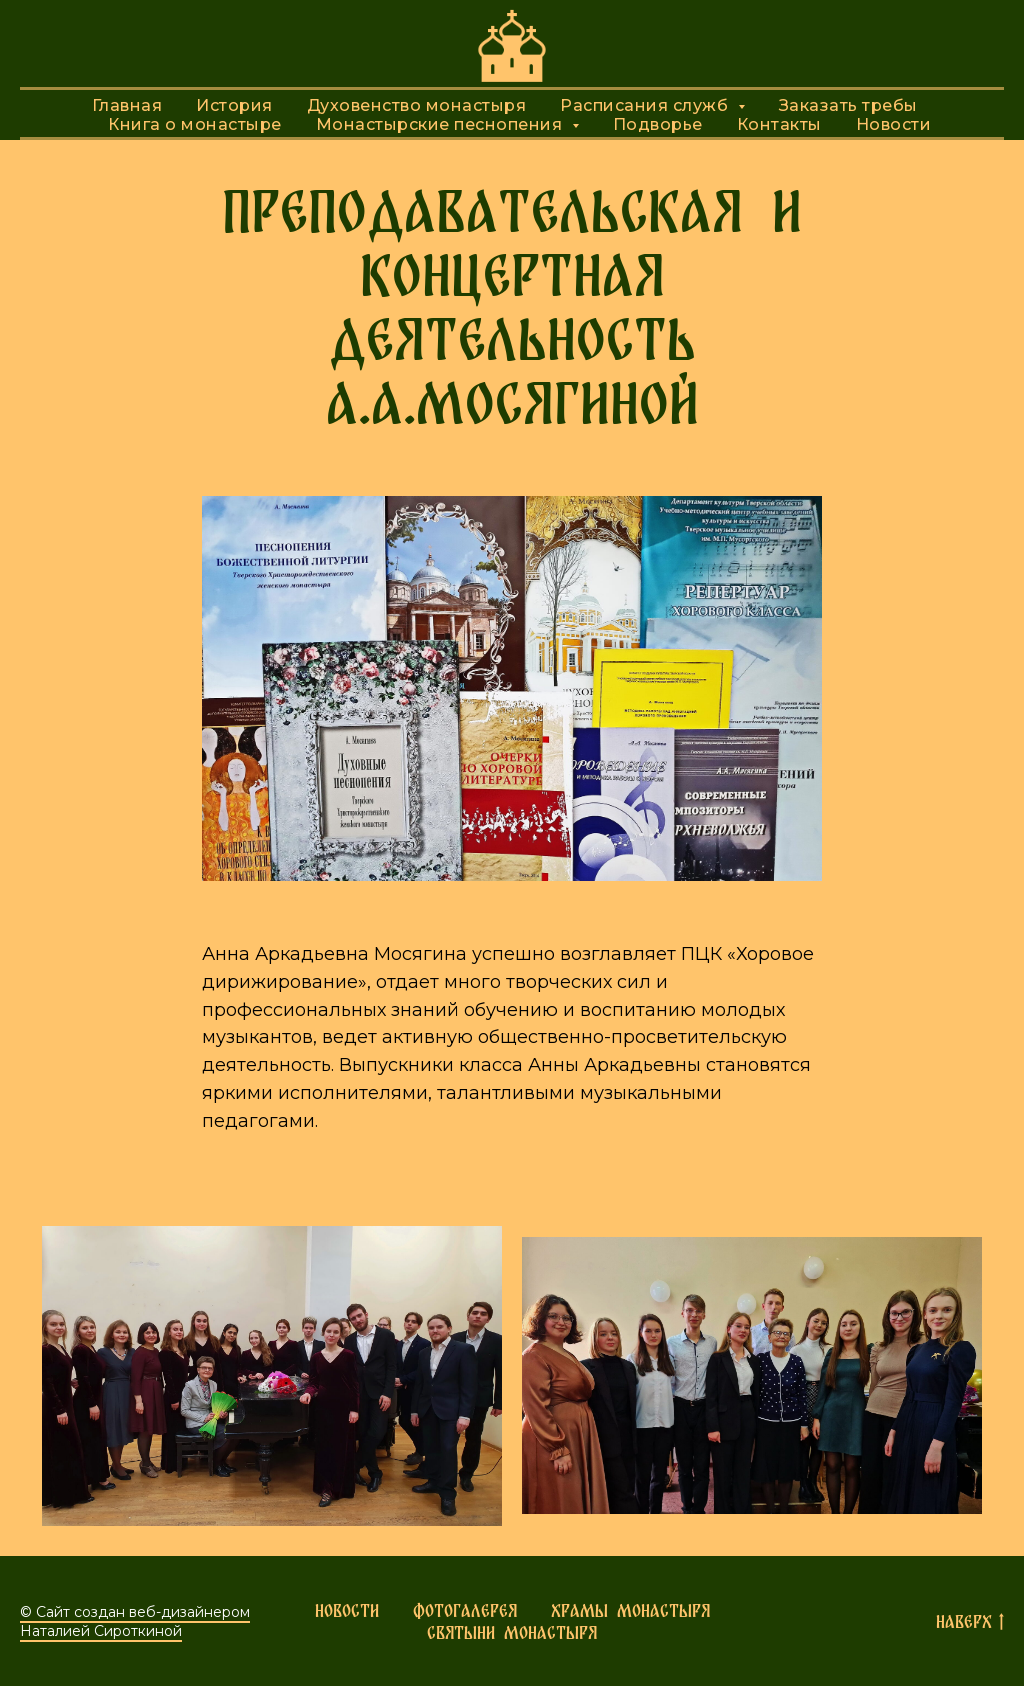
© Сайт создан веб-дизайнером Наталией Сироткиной (135, 1621)
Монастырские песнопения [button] (441, 124)
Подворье (658, 124)
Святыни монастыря (512, 1632)
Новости (894, 124)
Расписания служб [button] (646, 105)
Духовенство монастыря (417, 105)
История (234, 105)
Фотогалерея (465, 1610)
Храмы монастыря (630, 1610)
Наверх (970, 1622)
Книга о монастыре (195, 124)
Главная (127, 105)
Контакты (779, 124)
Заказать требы (848, 105)
